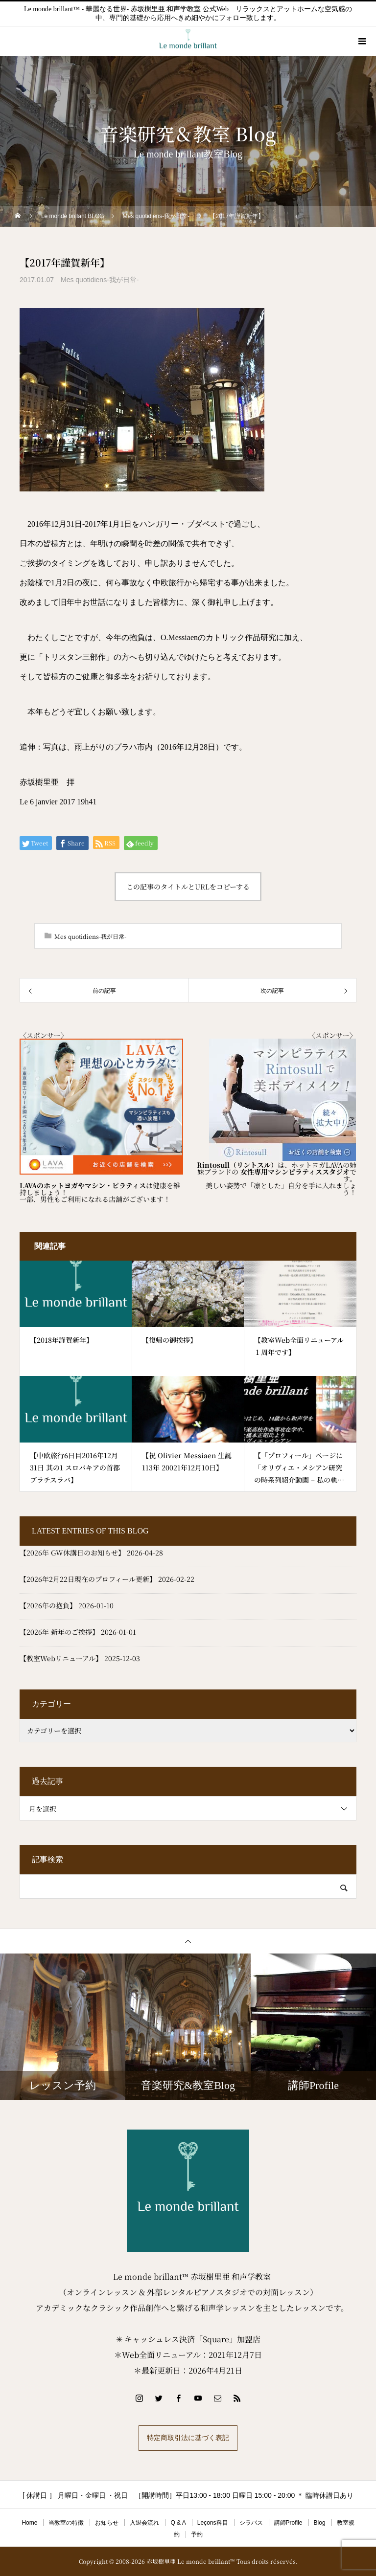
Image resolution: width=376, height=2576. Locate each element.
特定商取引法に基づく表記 (188, 2438)
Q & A (178, 2522)
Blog (320, 2522)
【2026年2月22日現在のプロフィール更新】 (88, 1579)
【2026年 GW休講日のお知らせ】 (72, 1552)
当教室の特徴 (66, 2522)
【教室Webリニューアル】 (61, 1658)
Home (29, 2522)
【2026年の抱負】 (48, 1605)
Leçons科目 (212, 2522)
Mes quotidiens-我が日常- (100, 280)
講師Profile (288, 2522)
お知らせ (106, 2522)
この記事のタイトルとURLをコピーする (188, 886)
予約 (197, 2534)
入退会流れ (144, 2522)
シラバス (251, 2522)
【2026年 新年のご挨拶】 (59, 1632)
